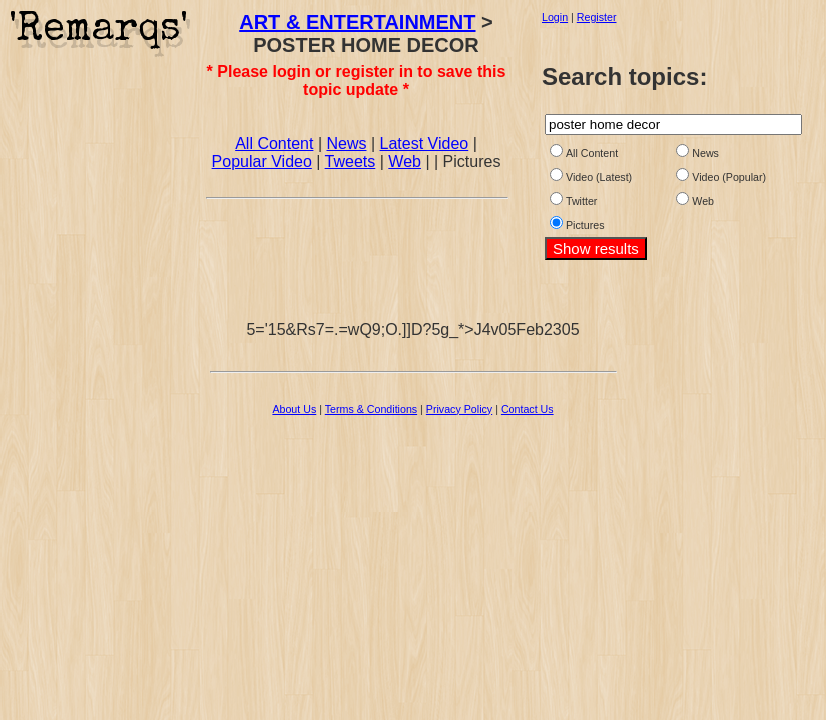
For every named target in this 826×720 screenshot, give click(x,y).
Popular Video (262, 161)
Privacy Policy (459, 409)
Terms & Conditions (371, 409)
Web (404, 161)
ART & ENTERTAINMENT (357, 22)
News (346, 143)
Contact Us (527, 409)
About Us (294, 409)
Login (555, 17)
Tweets (350, 161)
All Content (274, 143)
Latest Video (424, 143)
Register (597, 17)
